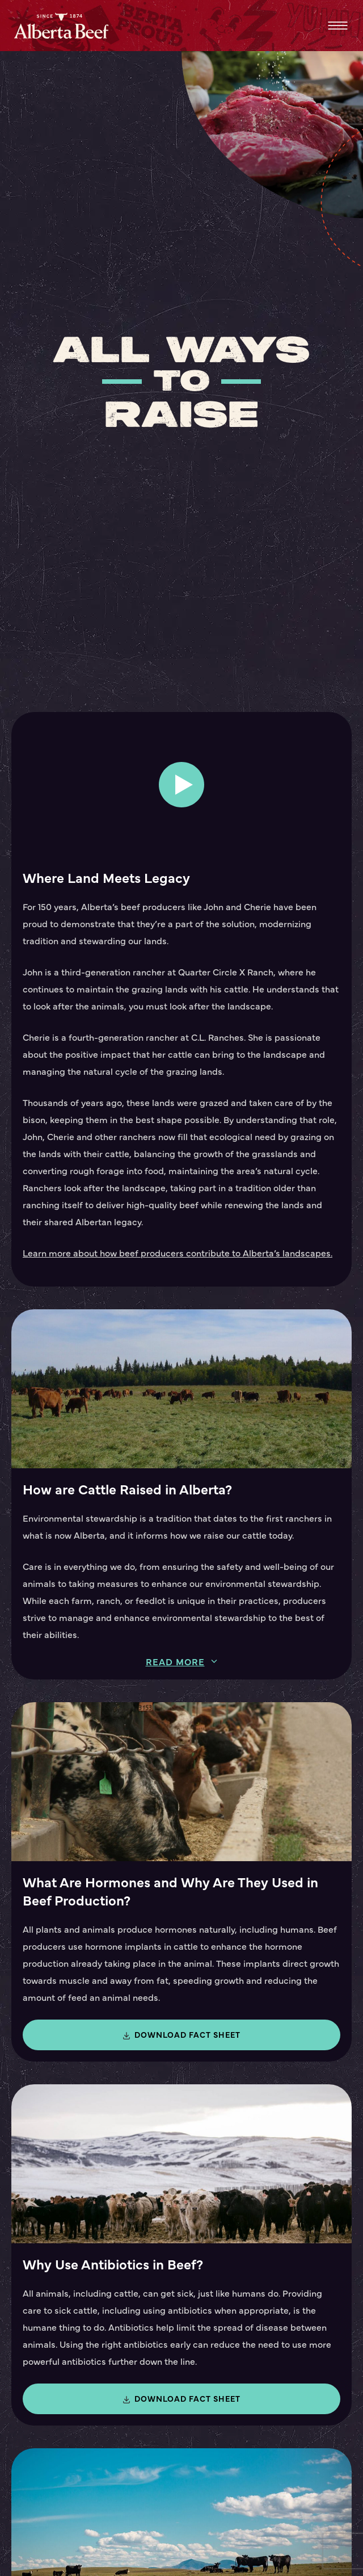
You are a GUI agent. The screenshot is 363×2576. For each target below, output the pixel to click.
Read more (175, 1662)
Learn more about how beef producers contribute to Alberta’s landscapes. (177, 1252)
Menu (338, 26)
